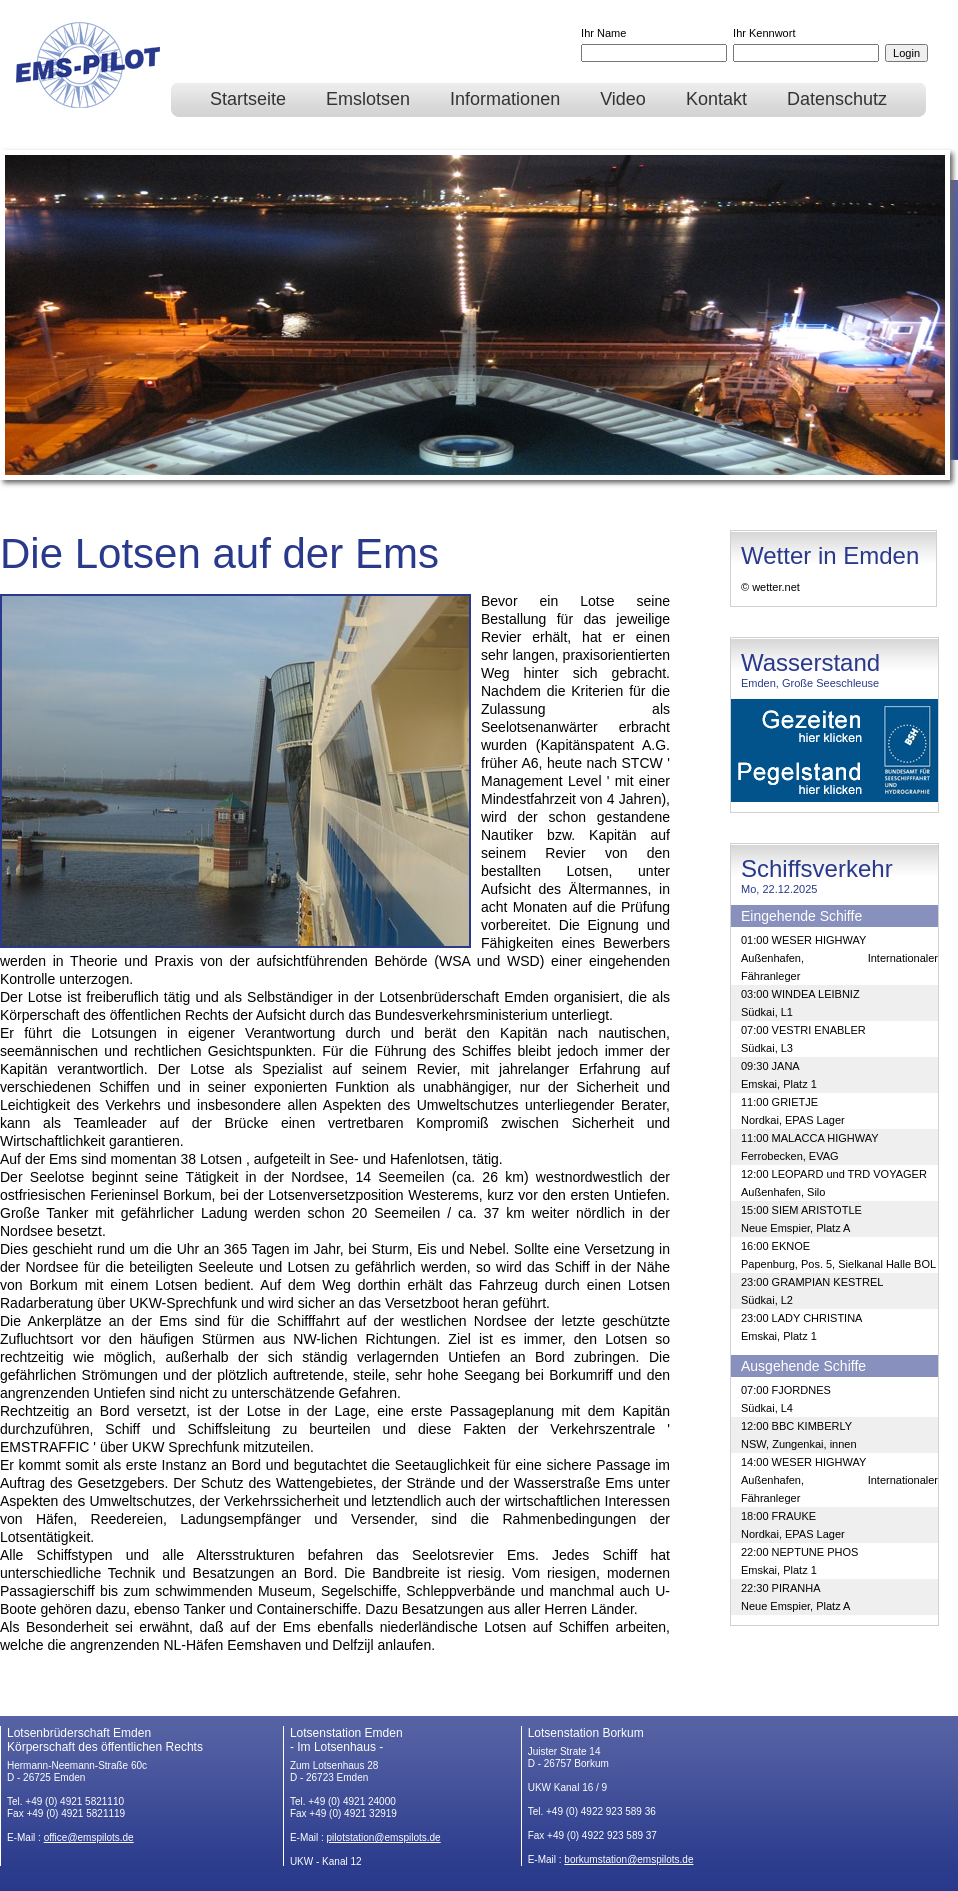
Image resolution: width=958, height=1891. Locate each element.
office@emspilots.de (89, 1837)
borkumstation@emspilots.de (628, 1859)
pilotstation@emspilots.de (384, 1837)
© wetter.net (770, 587)
